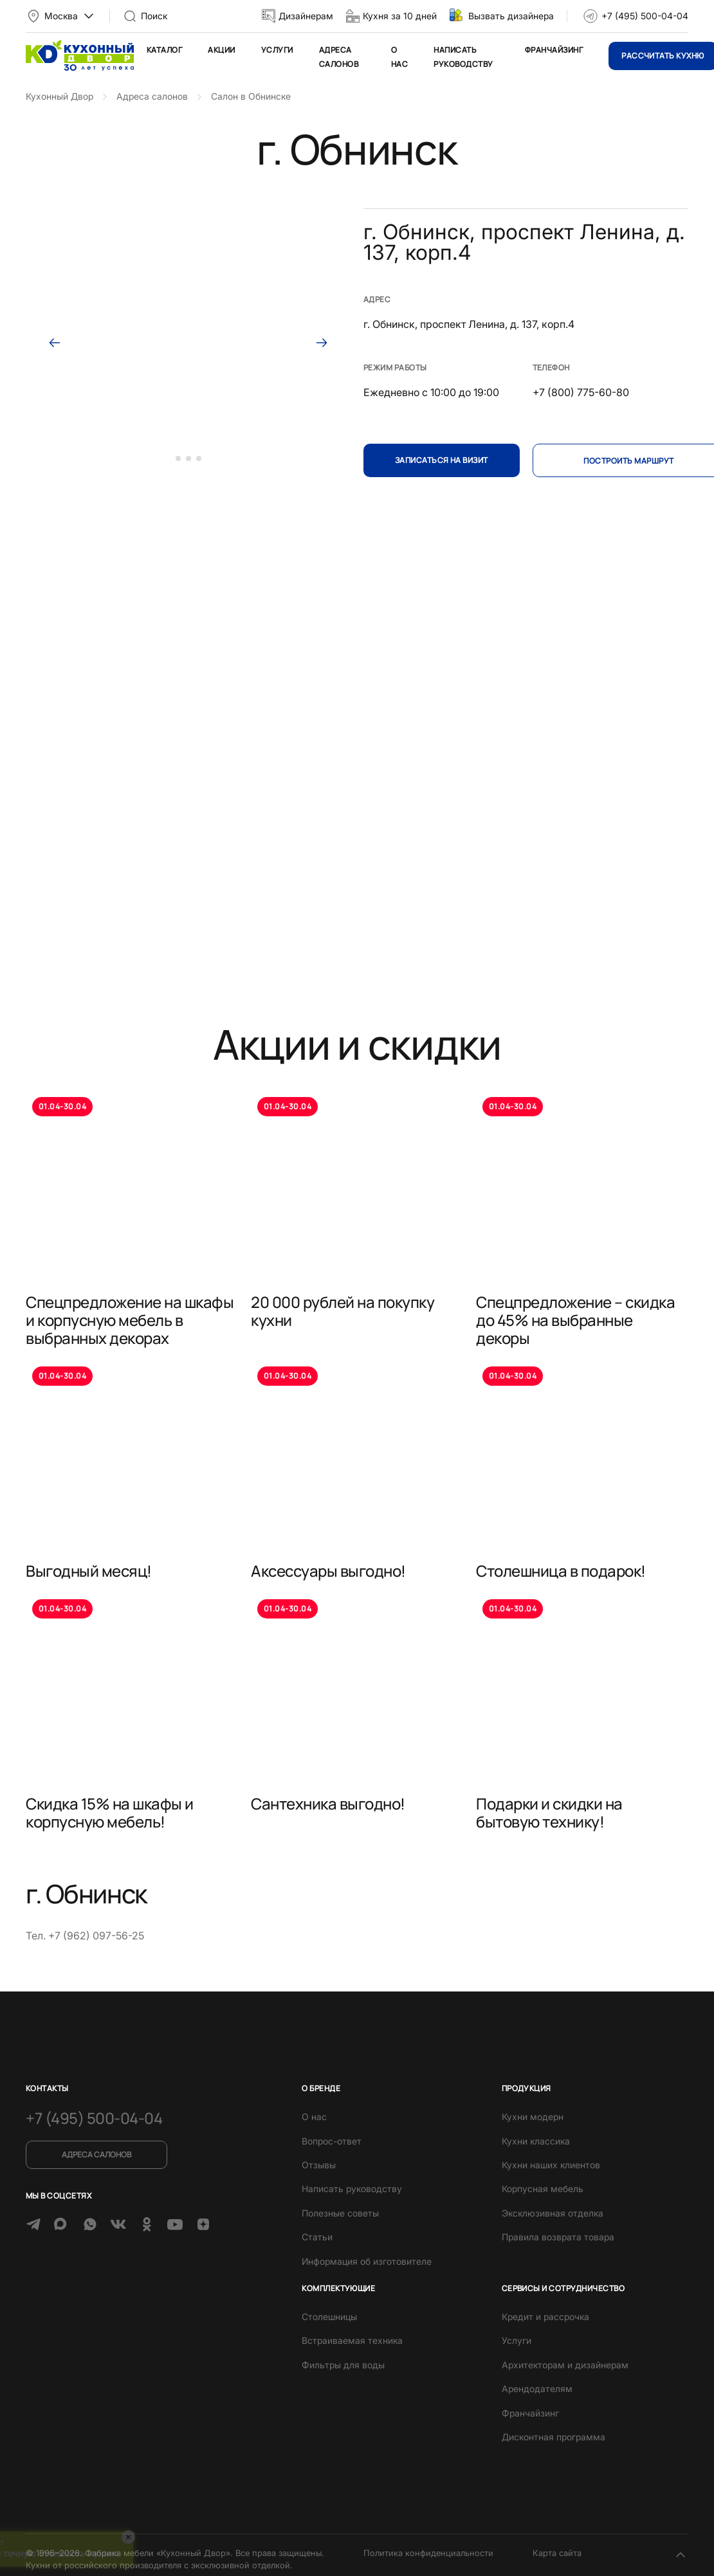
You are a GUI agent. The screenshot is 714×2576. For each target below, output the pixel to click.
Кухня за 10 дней (400, 15)
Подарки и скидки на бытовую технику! (549, 1812)
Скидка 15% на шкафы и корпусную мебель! (110, 1812)
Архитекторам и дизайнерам (565, 2364)
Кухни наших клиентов (551, 2164)
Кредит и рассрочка (545, 2316)
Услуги (277, 49)
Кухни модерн (532, 2116)
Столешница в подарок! (561, 1570)
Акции (221, 49)
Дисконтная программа (553, 2436)
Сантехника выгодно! (328, 1803)
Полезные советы (340, 2213)
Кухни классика (536, 2141)
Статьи (317, 2236)
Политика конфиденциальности (428, 2553)
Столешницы (329, 2316)
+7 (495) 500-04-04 (644, 15)
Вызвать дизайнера (511, 15)
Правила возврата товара (558, 2236)
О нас (314, 2116)
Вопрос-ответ (332, 2141)
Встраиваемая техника (352, 2340)
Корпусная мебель (542, 2188)
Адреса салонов (96, 2154)
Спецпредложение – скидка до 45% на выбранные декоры (575, 1319)
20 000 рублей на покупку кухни (342, 1310)
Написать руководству (352, 2188)
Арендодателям (537, 2388)
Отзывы (319, 2164)
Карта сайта (557, 2553)
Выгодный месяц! (89, 1570)
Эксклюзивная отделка (552, 2213)
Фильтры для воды (343, 2364)
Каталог (164, 49)
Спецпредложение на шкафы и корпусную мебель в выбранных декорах (129, 1319)
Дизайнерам (306, 15)
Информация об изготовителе (367, 2261)
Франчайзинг (554, 49)
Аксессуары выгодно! (328, 1570)
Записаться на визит (441, 460)
